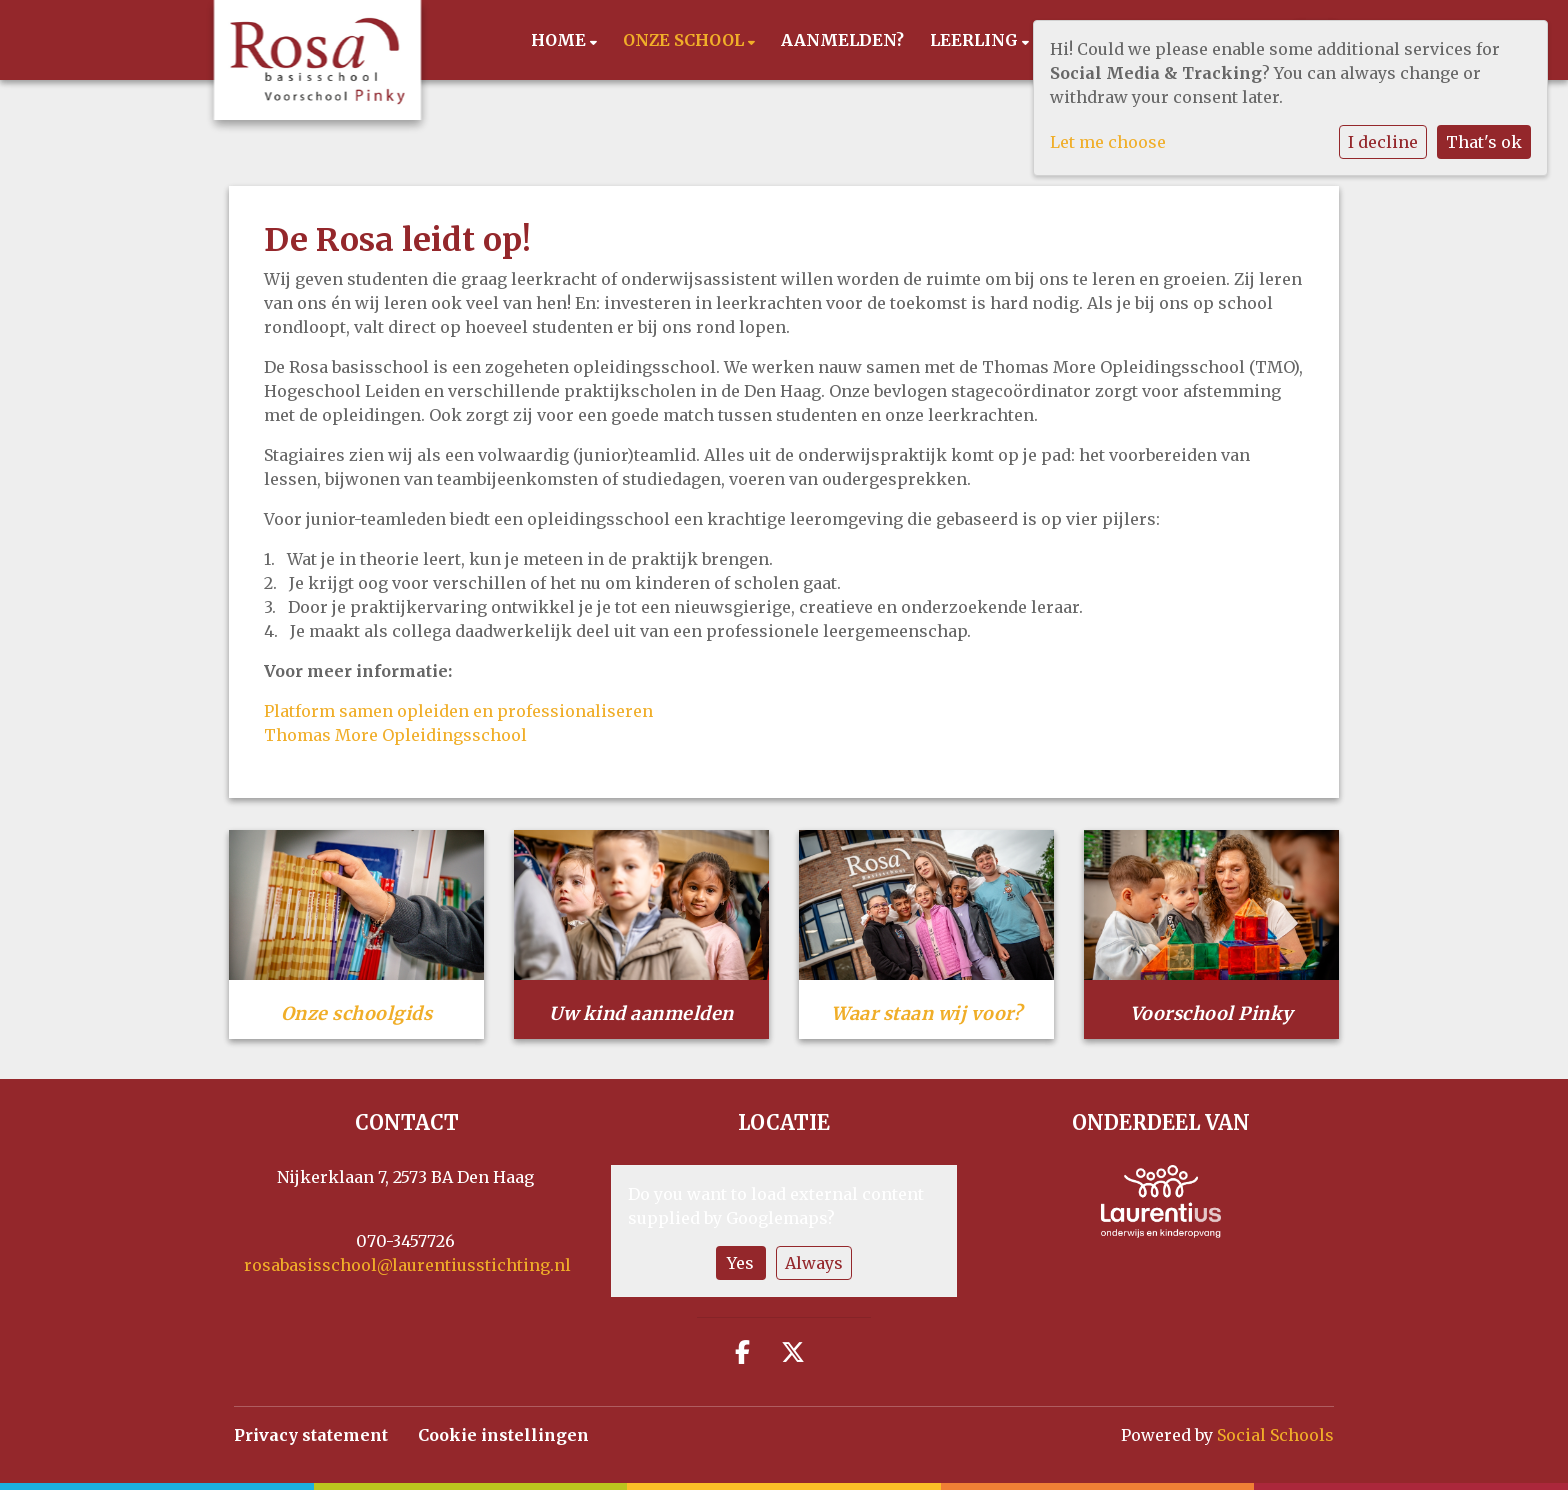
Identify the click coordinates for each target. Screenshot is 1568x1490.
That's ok (1484, 142)
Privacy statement (311, 1435)
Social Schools (1275, 1435)
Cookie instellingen (503, 1435)
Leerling (976, 40)
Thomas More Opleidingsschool (395, 735)
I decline (1383, 142)
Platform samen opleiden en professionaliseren (458, 711)
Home (560, 40)
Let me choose (1108, 142)
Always (814, 1263)
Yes (740, 1263)
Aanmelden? (842, 40)
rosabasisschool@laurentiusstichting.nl (407, 1265)
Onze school (685, 40)
